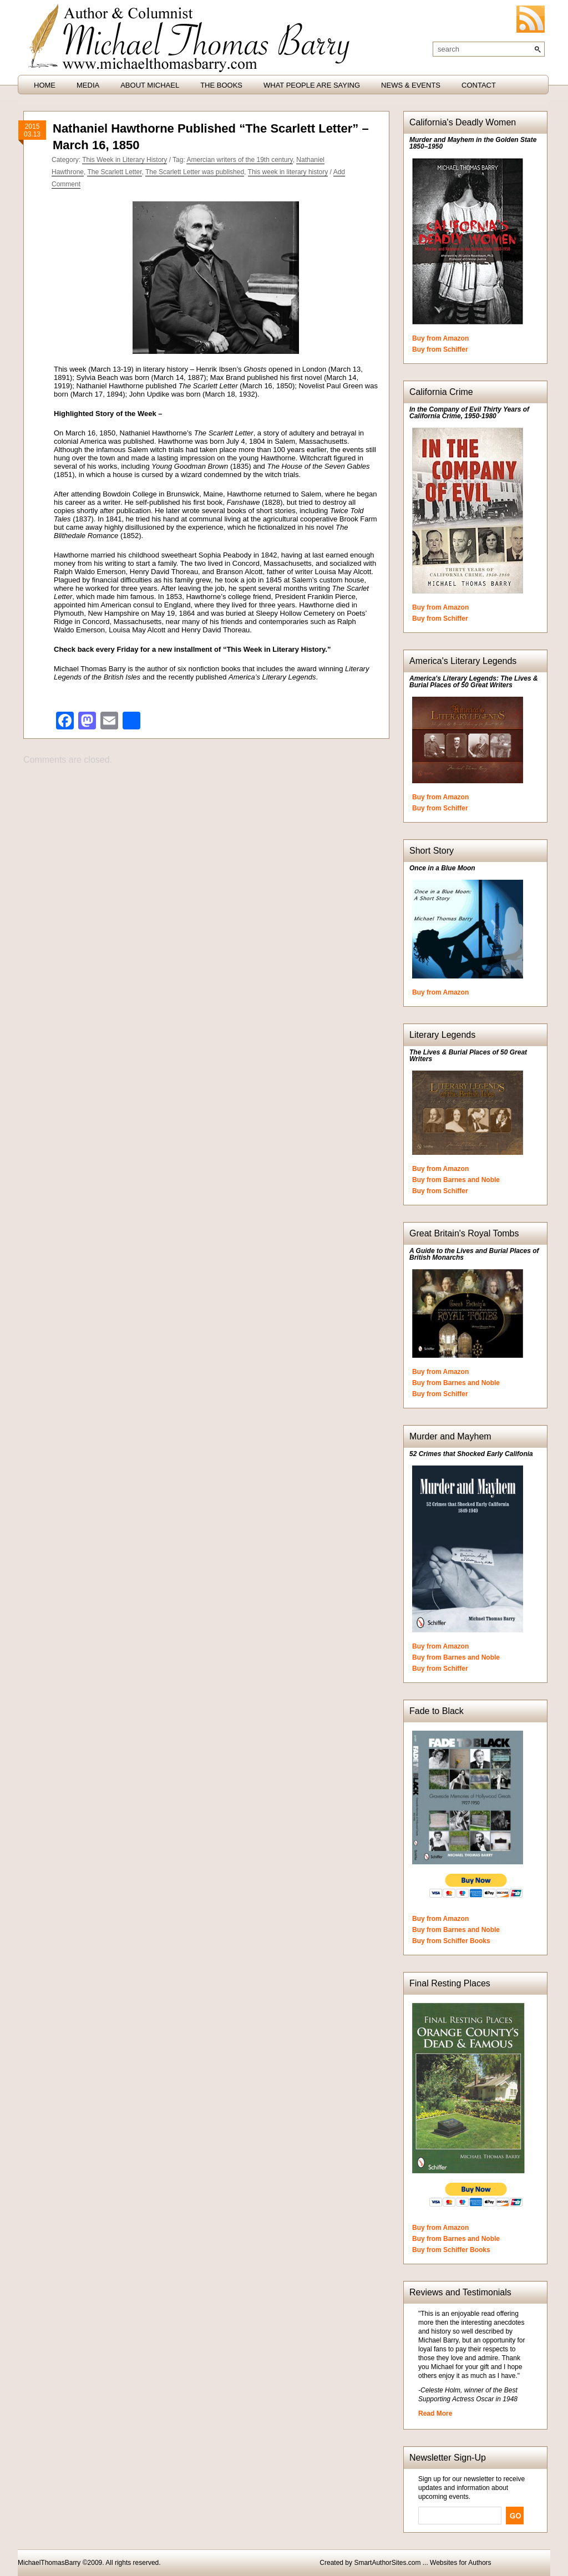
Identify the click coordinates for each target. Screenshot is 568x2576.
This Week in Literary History (124, 160)
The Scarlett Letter (114, 172)
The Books (221, 85)
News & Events (410, 85)
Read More (435, 2413)
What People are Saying (311, 85)
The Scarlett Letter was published (194, 172)
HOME (44, 85)
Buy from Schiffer (440, 349)
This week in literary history (288, 172)
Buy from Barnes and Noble (456, 1180)
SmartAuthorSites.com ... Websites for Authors (422, 2563)
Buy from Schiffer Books (451, 1941)
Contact (479, 85)
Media (88, 85)
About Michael (149, 85)
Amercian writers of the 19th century (239, 160)
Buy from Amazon (440, 338)
